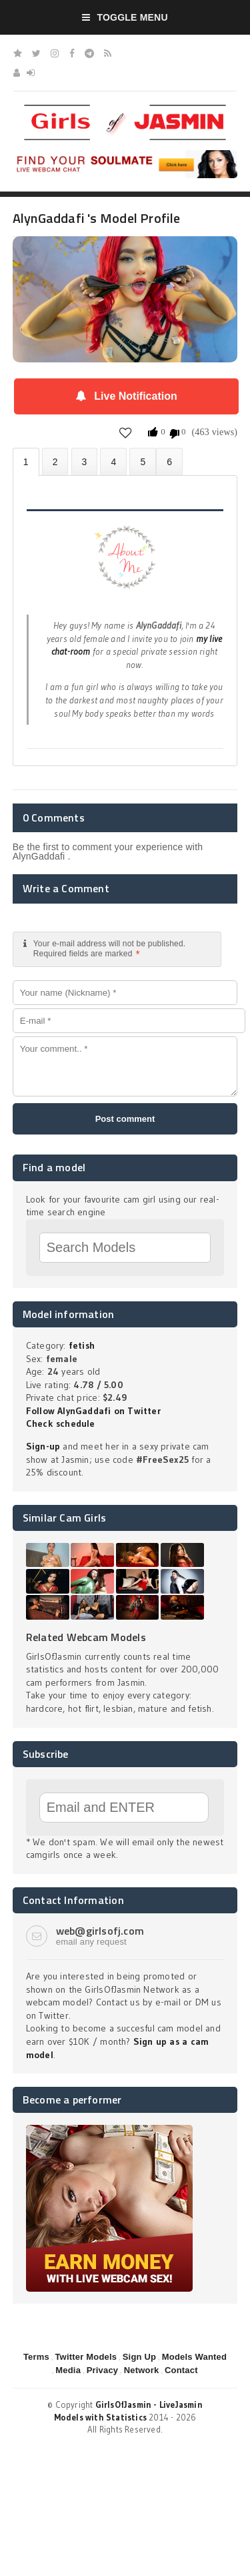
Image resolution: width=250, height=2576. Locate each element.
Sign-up (43, 1446)
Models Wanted (194, 2357)
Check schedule (60, 1423)
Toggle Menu (125, 17)
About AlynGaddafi (26, 462)
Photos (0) (55, 461)
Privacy (103, 2370)
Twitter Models (86, 2357)
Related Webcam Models (86, 1637)
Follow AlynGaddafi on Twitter (93, 1411)
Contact (181, 2370)
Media (68, 2370)
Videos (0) (84, 461)
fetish (82, 1345)
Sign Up (139, 2357)
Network (141, 2370)
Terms (36, 2357)
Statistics (113, 461)
